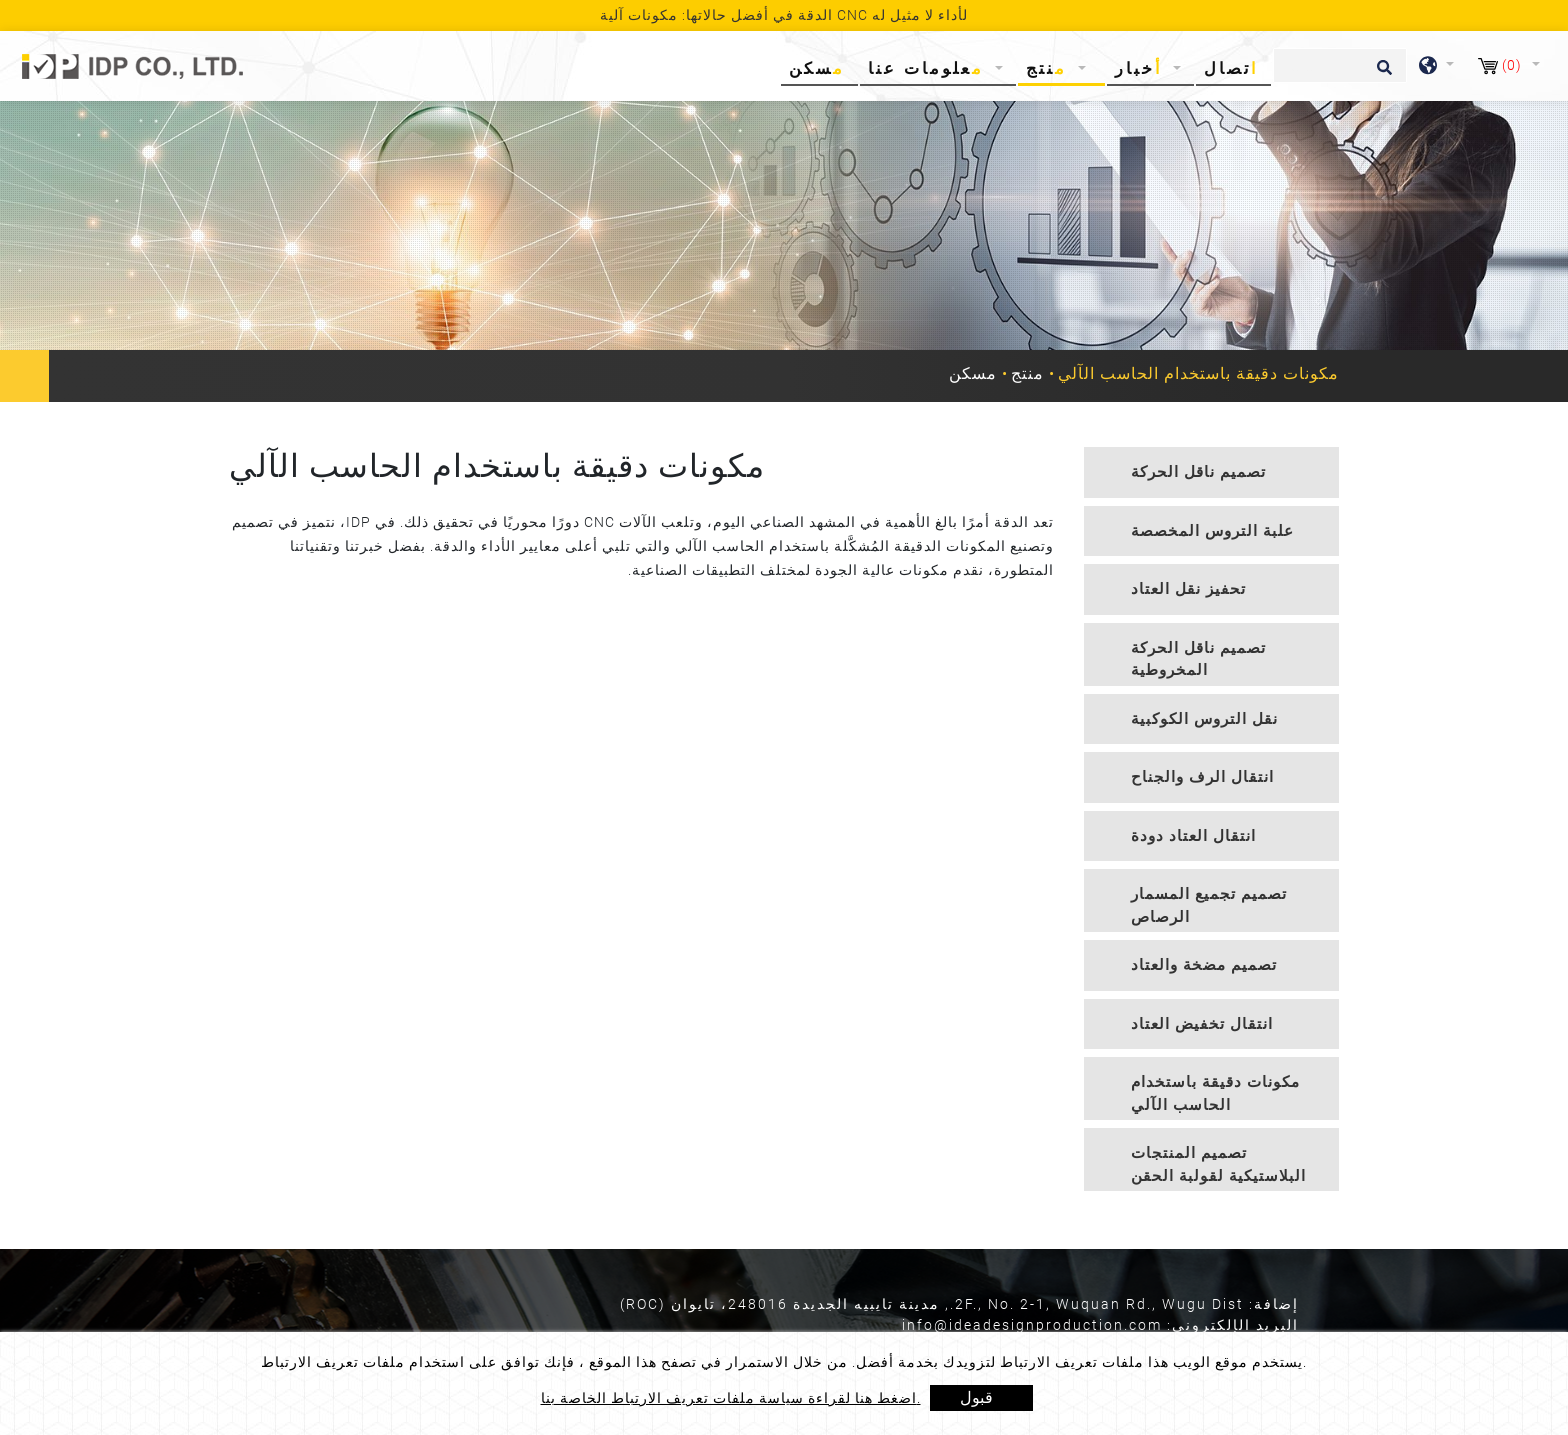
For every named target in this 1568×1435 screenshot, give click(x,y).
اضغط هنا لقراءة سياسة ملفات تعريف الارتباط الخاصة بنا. (731, 1398)
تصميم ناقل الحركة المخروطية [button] (1198, 659)
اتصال (1231, 68)
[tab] (1211, 472)
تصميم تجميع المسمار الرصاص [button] (1209, 905)
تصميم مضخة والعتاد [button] (1204, 965)
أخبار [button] (1142, 68)
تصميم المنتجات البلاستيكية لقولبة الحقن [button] (1218, 1164)
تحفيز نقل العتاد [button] (1188, 589)
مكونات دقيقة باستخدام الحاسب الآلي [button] (1215, 1093)
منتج (1027, 373)
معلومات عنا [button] (929, 68)
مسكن (821, 67)
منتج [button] (1050, 68)
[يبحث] (1340, 65)
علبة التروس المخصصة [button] (1212, 531)
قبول (976, 1397)
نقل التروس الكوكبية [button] (1204, 719)
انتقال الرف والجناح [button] (1202, 777)
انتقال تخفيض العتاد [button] (1202, 1024)
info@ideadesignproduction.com (1032, 1325)
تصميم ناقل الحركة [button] (1198, 472)
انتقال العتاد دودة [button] (1193, 836)
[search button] (1381, 74)
